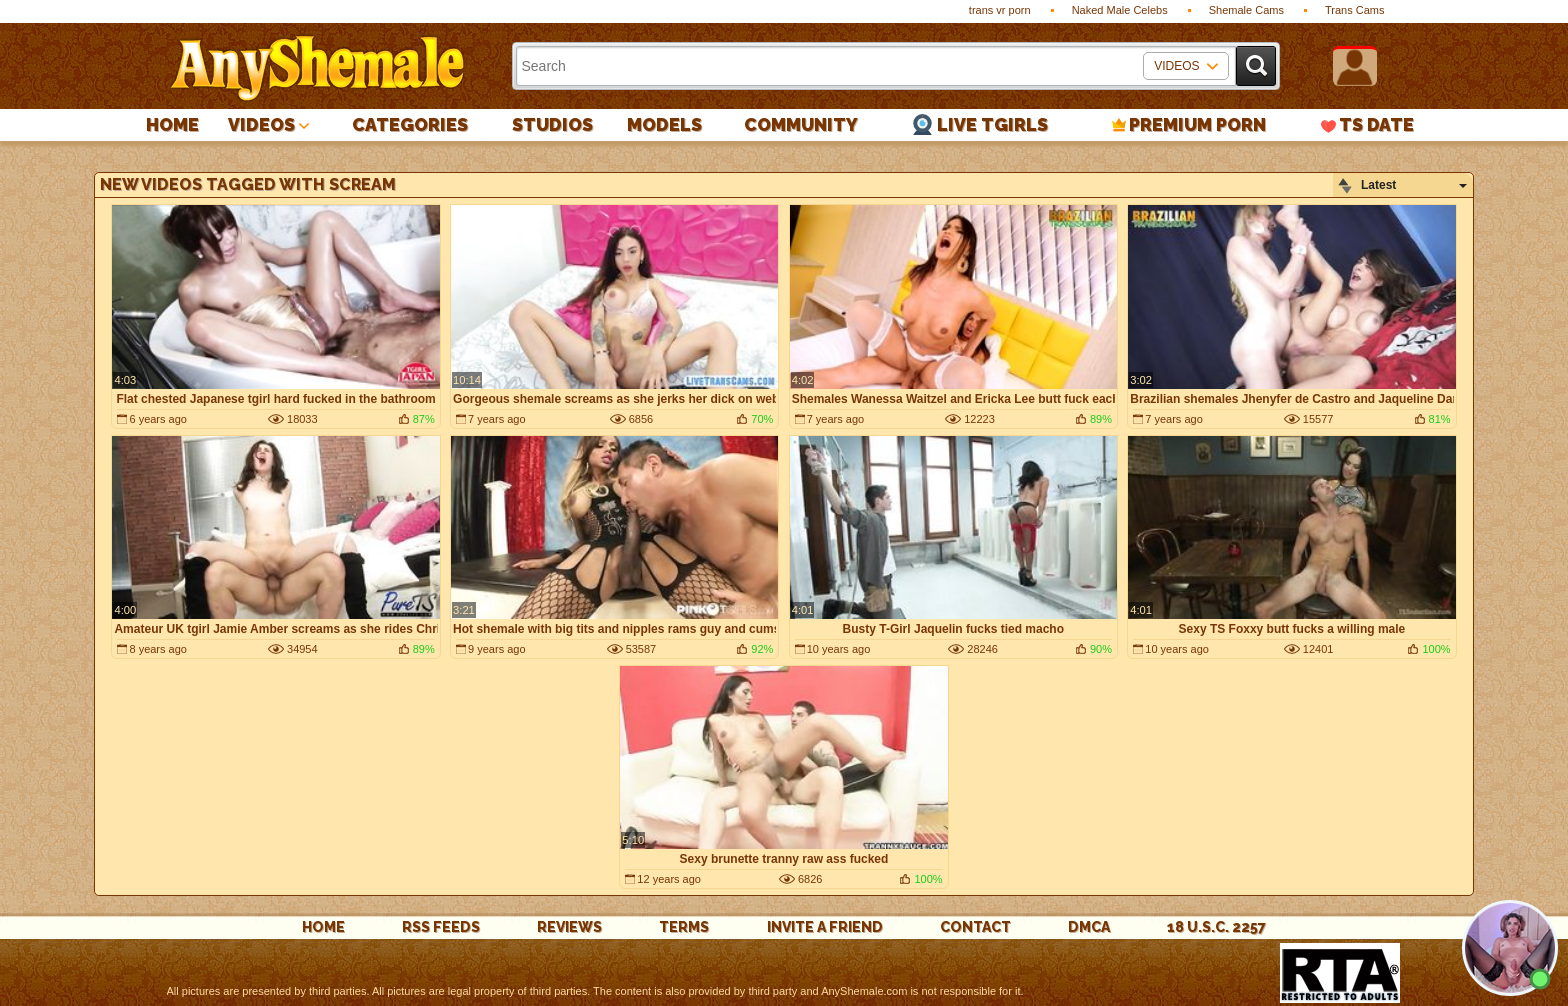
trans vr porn (1000, 10)
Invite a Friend (825, 927)
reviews (569, 927)
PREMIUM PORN (1197, 124)
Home (172, 124)
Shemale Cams (1246, 10)
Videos (261, 124)
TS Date (1376, 124)
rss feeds (441, 927)
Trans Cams (1355, 10)
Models (664, 124)
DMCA (1089, 927)
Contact (975, 927)
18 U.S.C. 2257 (1216, 927)
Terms (684, 927)
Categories (410, 124)
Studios (552, 124)
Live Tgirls (992, 124)
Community (801, 124)
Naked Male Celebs (1120, 10)
